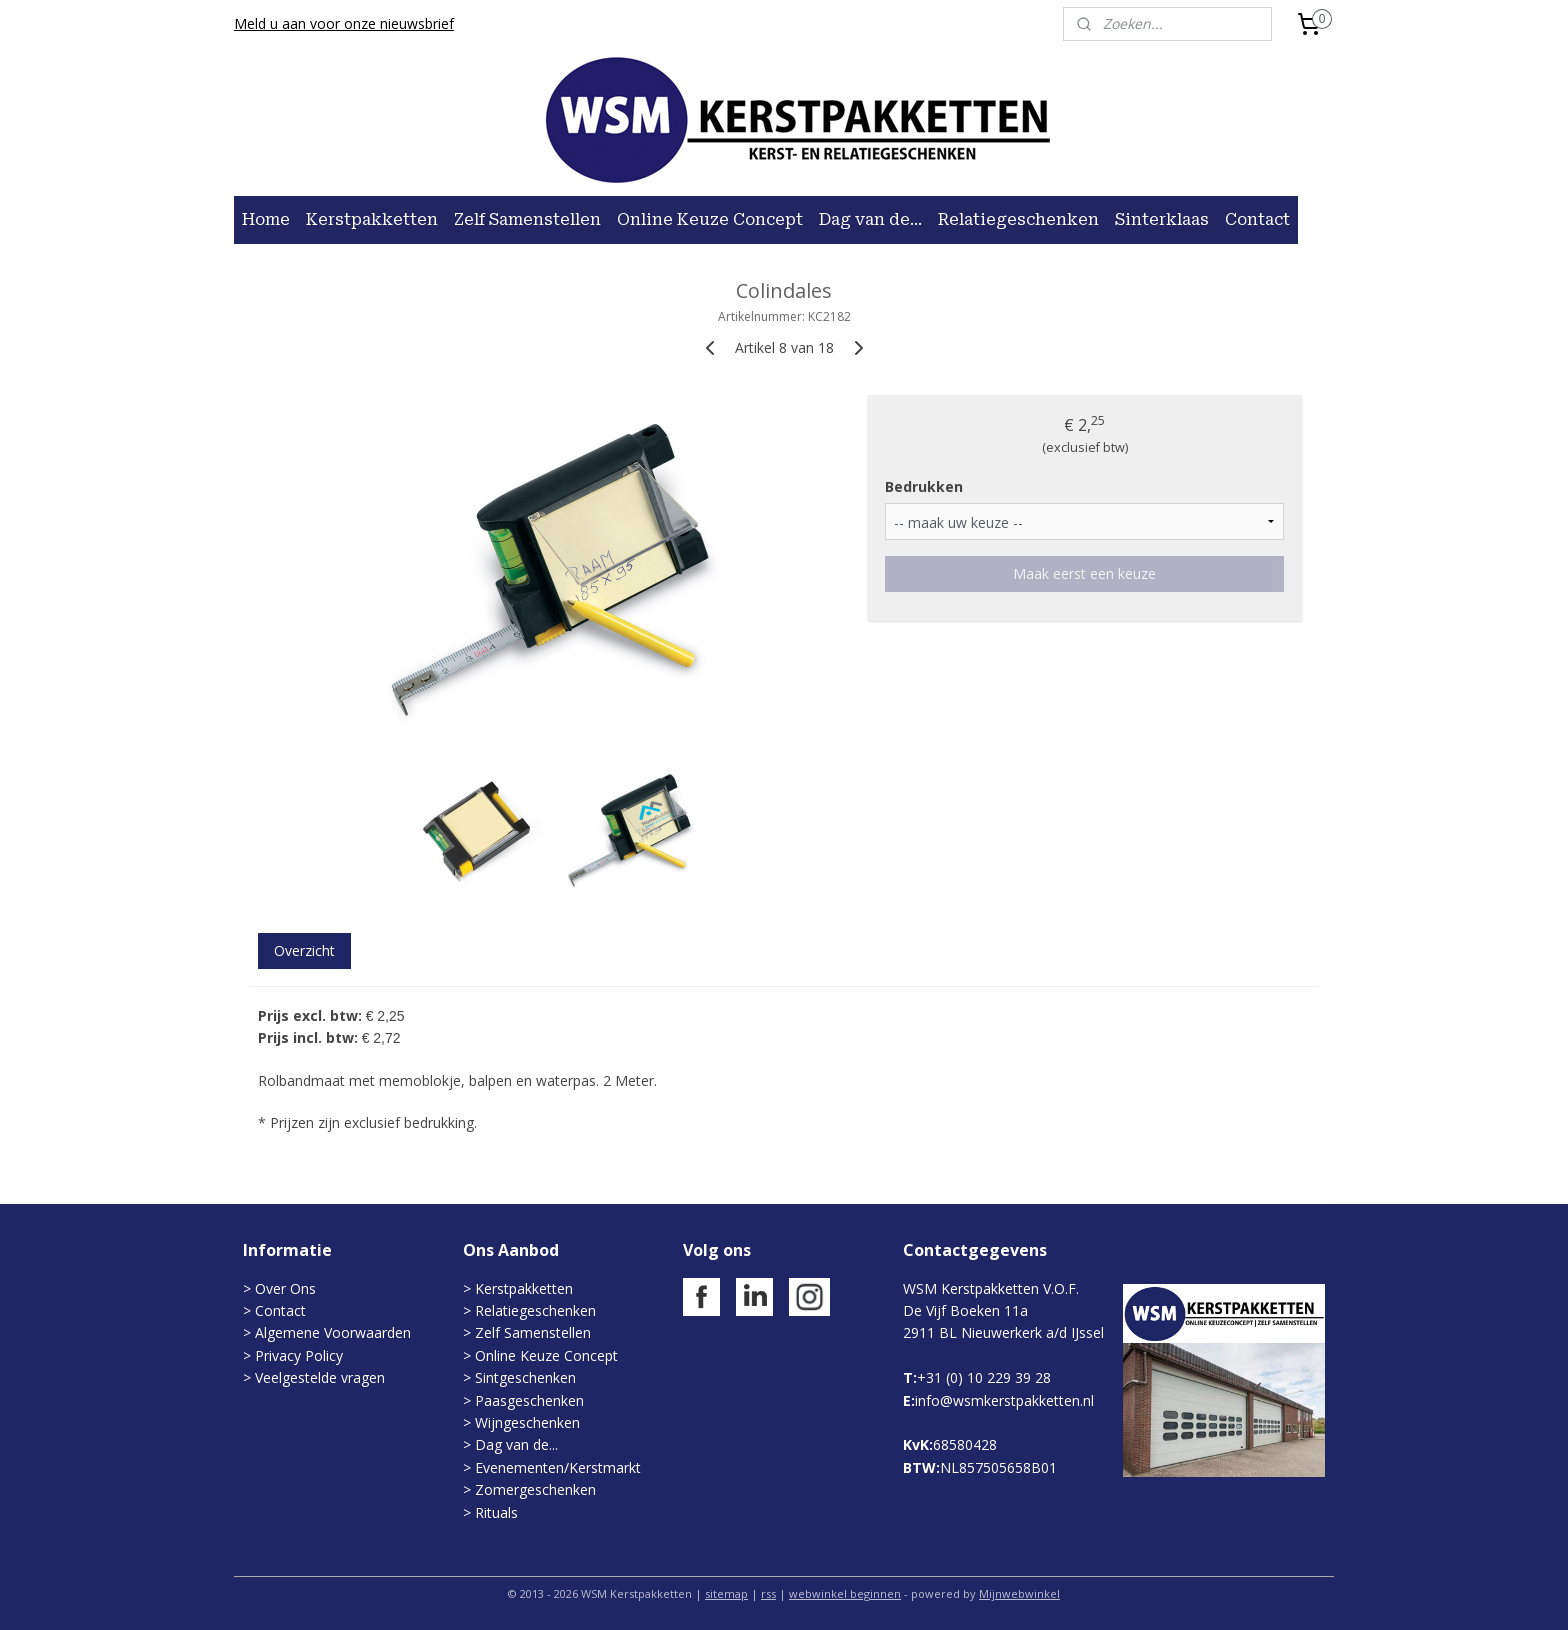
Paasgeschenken (529, 1400)
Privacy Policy (297, 1355)
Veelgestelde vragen (320, 1377)
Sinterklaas (1162, 219)
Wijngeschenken (527, 1422)
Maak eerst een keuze (1084, 573)
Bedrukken (924, 486)
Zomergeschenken (535, 1489)
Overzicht (304, 950)
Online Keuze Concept (710, 219)
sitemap (726, 1593)
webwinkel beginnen (845, 1593)
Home (266, 219)
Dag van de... (870, 219)
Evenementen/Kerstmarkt (558, 1467)
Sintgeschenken (525, 1377)
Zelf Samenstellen (527, 219)
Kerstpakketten (372, 219)
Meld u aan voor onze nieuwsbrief (344, 23)
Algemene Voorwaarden (333, 1332)
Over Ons (285, 1288)
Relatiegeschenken (1018, 219)
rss (768, 1593)
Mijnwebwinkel (1019, 1593)
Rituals (496, 1512)
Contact (1257, 219)
